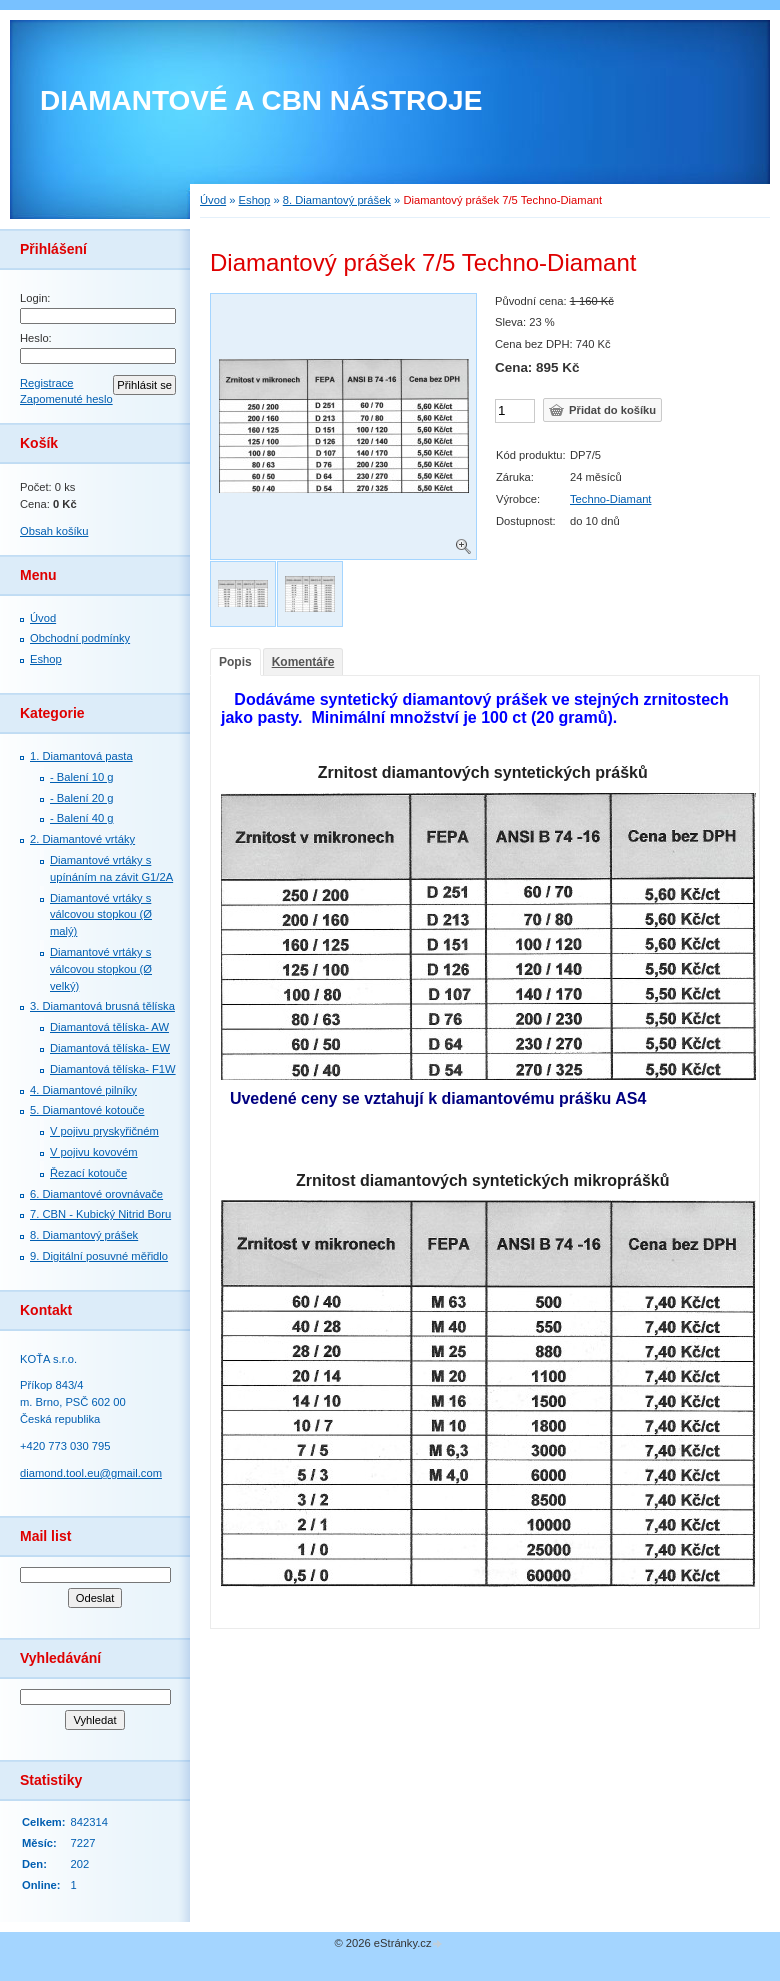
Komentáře (303, 662)
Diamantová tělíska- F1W (113, 1069)
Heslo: (36, 338)
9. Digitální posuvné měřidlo (99, 1256)
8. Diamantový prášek (84, 1235)
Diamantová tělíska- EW (110, 1048)
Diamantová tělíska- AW (109, 1027)
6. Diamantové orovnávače (96, 1194)
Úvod (43, 618)
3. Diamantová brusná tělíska (102, 1006)
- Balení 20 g (81, 798)
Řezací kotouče (88, 1173)
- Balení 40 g (81, 818)
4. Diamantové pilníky (83, 1090)
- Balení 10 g (81, 777)
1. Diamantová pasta (81, 756)
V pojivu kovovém (94, 1152)
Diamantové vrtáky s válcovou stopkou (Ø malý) (101, 915)
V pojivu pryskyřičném (104, 1131)
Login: (35, 298)
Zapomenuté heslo (66, 399)
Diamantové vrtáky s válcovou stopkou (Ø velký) (101, 969)
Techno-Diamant (610, 499)
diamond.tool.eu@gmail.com (91, 1473)
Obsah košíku (54, 531)
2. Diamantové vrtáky (82, 839)
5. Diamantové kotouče (87, 1110)
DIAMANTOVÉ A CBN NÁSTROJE (261, 100)
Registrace (46, 383)
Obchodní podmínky (80, 638)
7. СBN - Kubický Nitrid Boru (100, 1214)
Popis (235, 662)
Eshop (46, 659)
